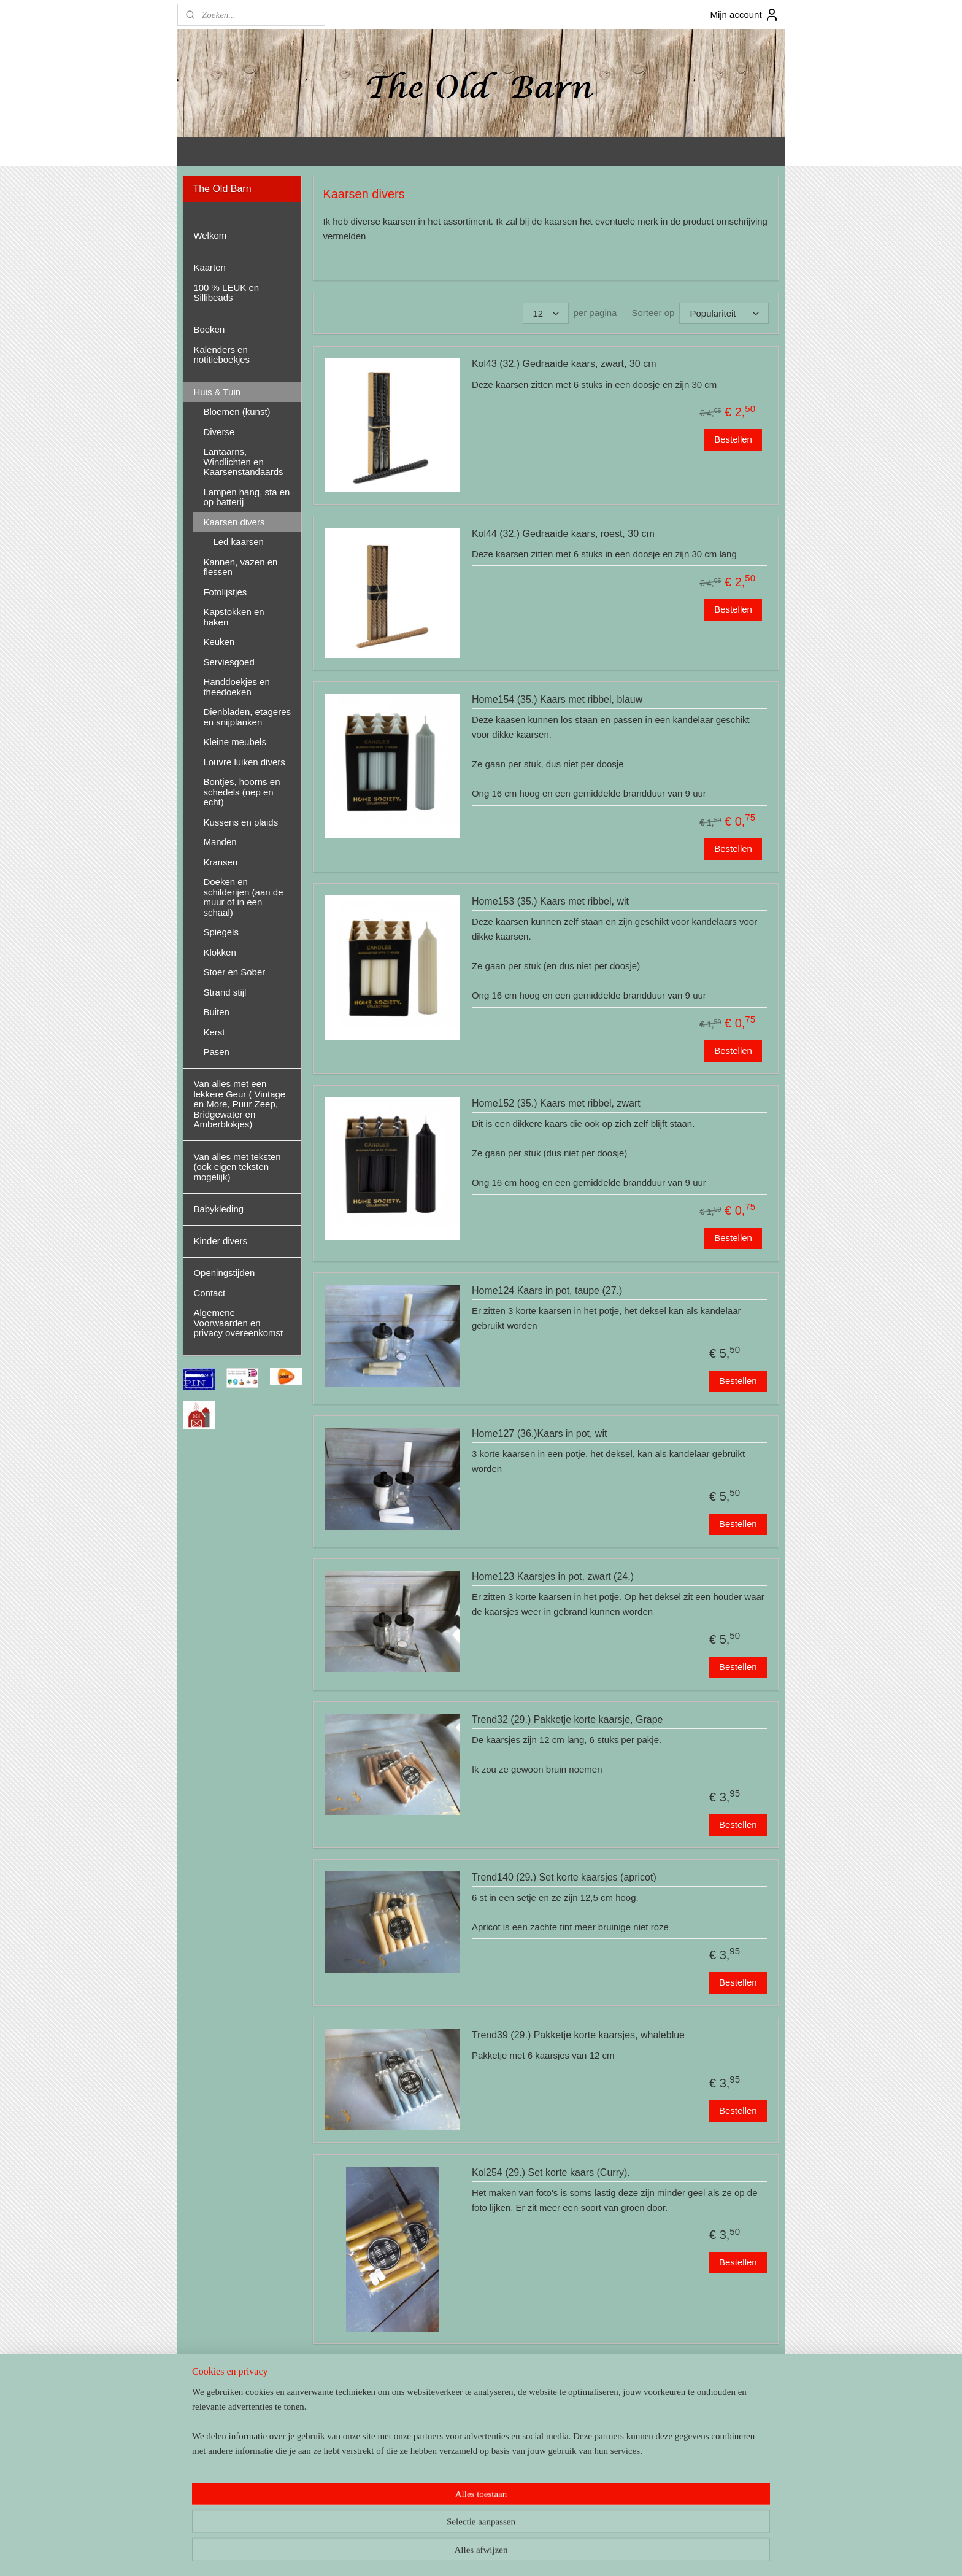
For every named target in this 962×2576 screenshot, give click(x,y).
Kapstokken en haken (233, 616)
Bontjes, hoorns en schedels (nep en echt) (241, 791)
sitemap (443, 2553)
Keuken (218, 641)
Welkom (209, 235)
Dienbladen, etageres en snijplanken (247, 716)
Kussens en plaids (240, 822)
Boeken (209, 329)
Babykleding (218, 1209)
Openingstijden (224, 1272)
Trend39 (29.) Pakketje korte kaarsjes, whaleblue (578, 2035)
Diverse (218, 432)
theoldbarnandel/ (223, 2486)
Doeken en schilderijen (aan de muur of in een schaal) (243, 897)
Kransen (220, 862)
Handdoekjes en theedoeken (236, 686)
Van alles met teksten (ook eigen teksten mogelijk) (236, 1166)
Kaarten (209, 267)
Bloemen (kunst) (236, 411)
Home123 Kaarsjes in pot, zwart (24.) (553, 1576)
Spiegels (221, 932)
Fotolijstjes (225, 592)
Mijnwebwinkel (599, 2553)
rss (464, 2553)
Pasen (216, 1051)
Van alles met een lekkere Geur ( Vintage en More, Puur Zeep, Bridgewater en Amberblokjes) (239, 1103)
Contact (209, 1293)
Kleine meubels (234, 742)
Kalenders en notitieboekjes (221, 354)
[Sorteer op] (724, 313)
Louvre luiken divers (244, 762)
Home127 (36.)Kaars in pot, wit (539, 1433)
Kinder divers (220, 1241)
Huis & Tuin (216, 392)
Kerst (214, 1032)
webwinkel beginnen (504, 2553)
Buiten (216, 1012)
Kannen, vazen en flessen (240, 567)
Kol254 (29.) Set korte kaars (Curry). (551, 2172)
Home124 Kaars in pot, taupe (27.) (547, 1290)
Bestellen (733, 439)
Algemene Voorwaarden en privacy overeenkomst (238, 1322)
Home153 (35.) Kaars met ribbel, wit (550, 901)
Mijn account (744, 14)
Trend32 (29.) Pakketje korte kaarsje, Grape (567, 1719)
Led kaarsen (348, 2429)
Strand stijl (224, 992)
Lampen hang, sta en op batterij (246, 497)
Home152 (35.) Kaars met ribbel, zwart (556, 1103)
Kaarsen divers (233, 522)
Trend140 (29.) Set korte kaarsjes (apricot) (564, 1877)
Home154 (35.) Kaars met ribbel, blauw (557, 699)
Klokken (219, 952)
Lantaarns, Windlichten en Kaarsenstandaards (243, 461)
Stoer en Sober (234, 972)
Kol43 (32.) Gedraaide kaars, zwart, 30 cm (564, 363)
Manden (219, 842)
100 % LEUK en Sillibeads (226, 292)
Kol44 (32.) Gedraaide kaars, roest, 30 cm (563, 533)
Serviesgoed (228, 662)
